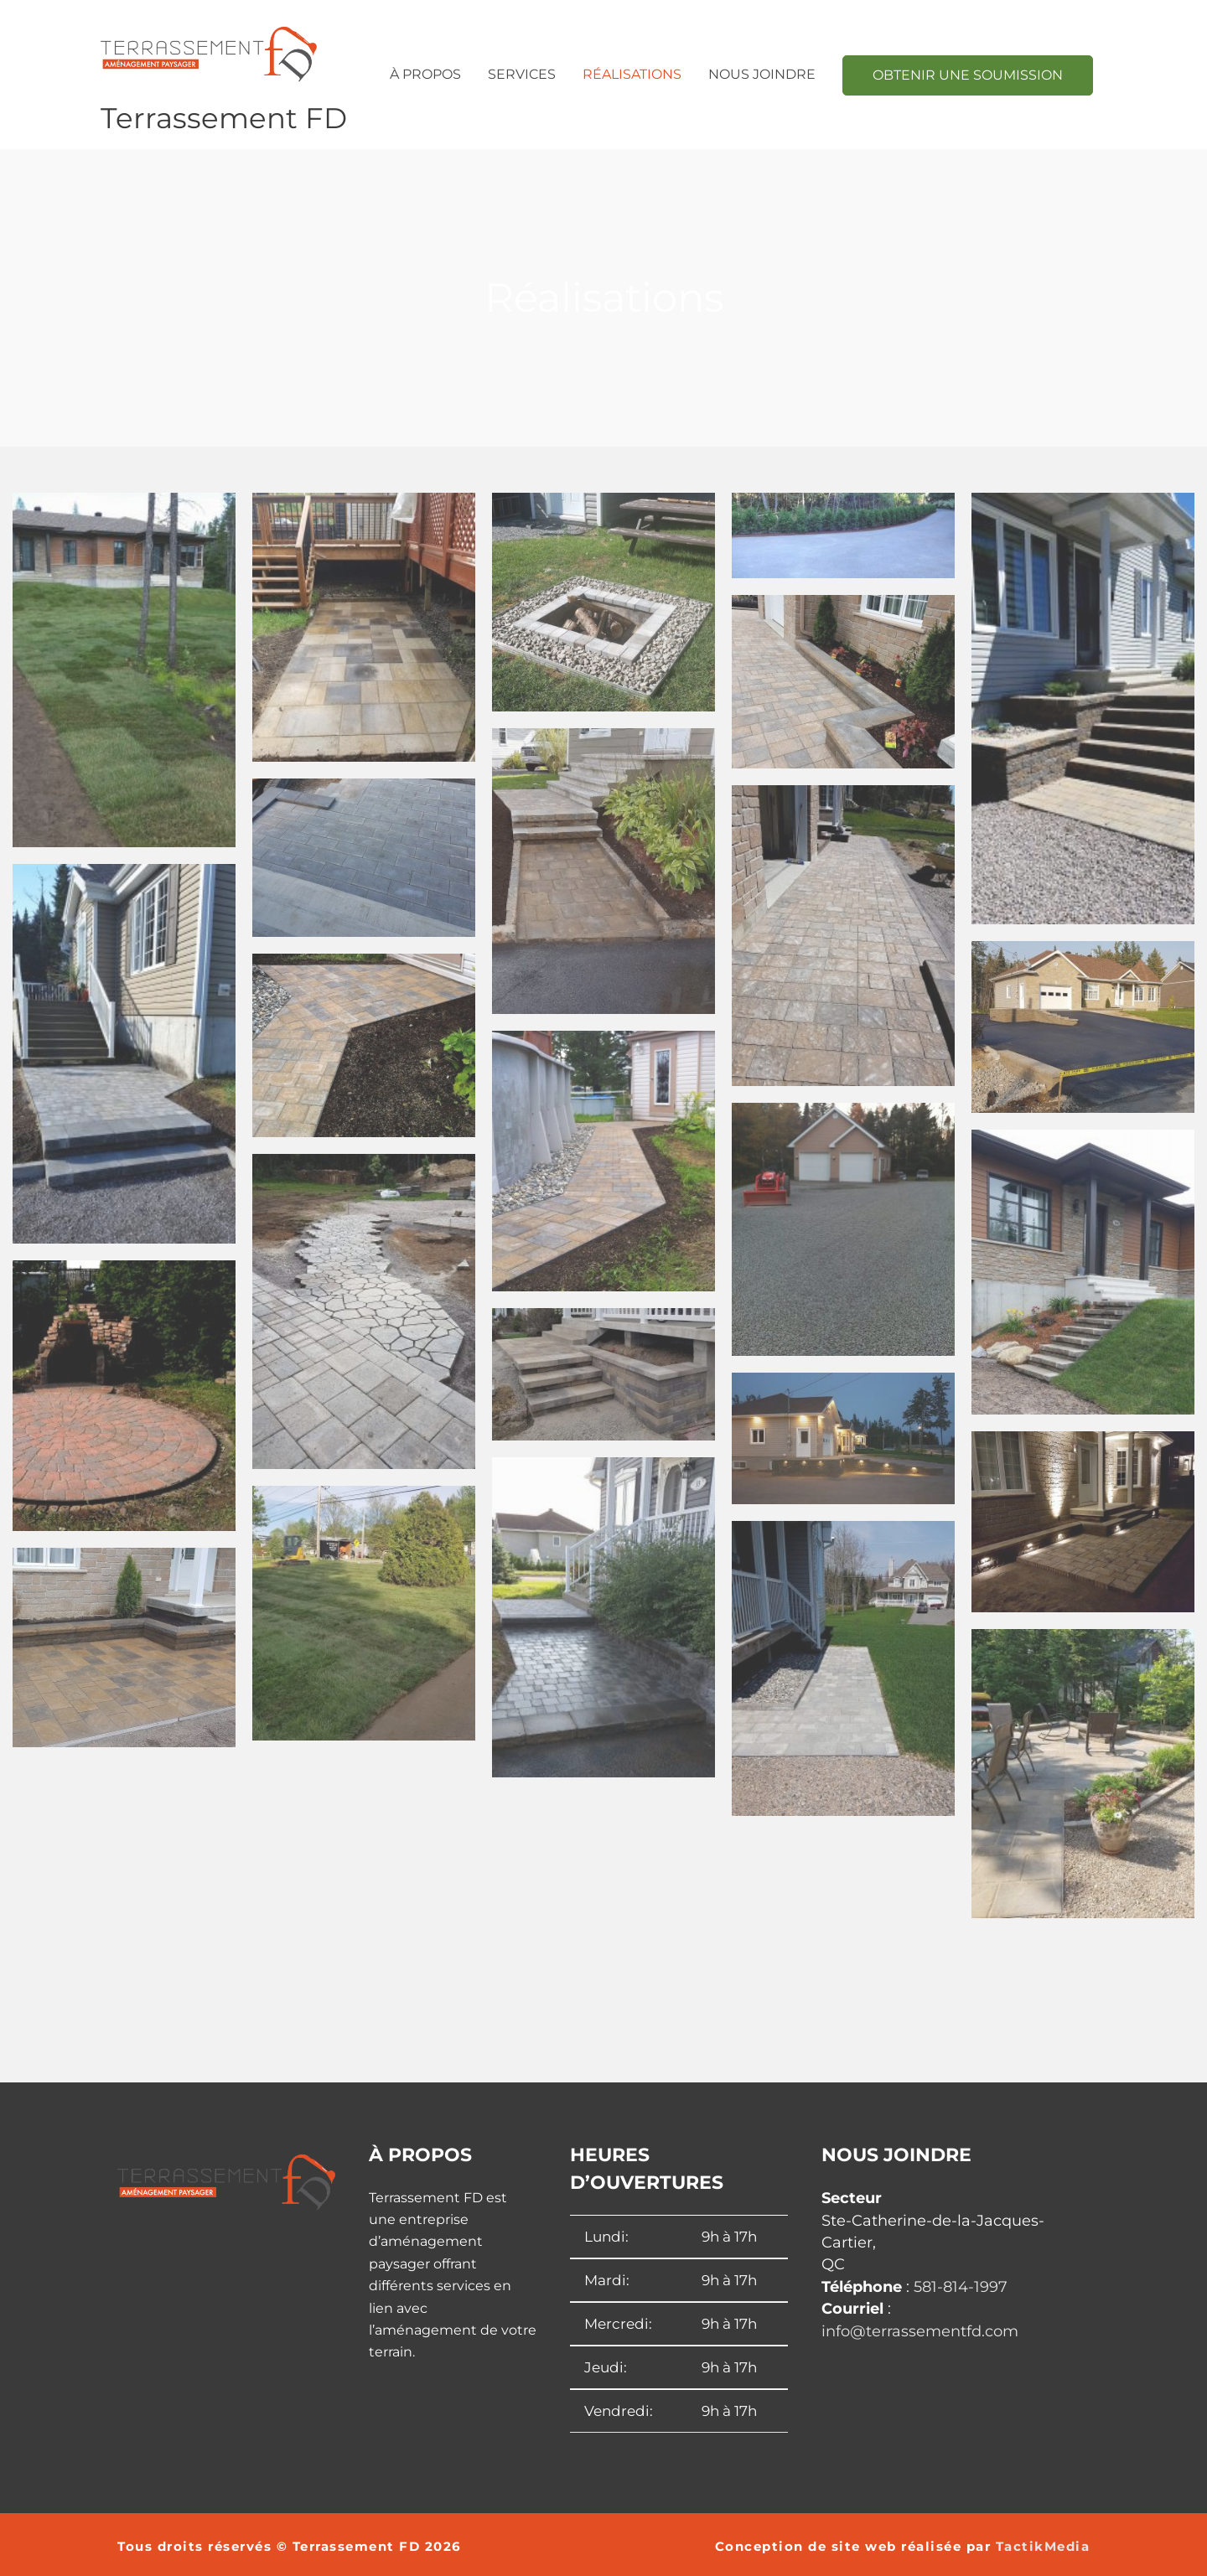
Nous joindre (762, 74)
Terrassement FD (225, 118)
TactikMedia (1043, 2546)
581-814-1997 (961, 2287)
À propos (425, 74)
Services (522, 74)
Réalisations (632, 74)
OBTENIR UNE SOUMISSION (968, 75)
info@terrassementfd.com (919, 2330)
